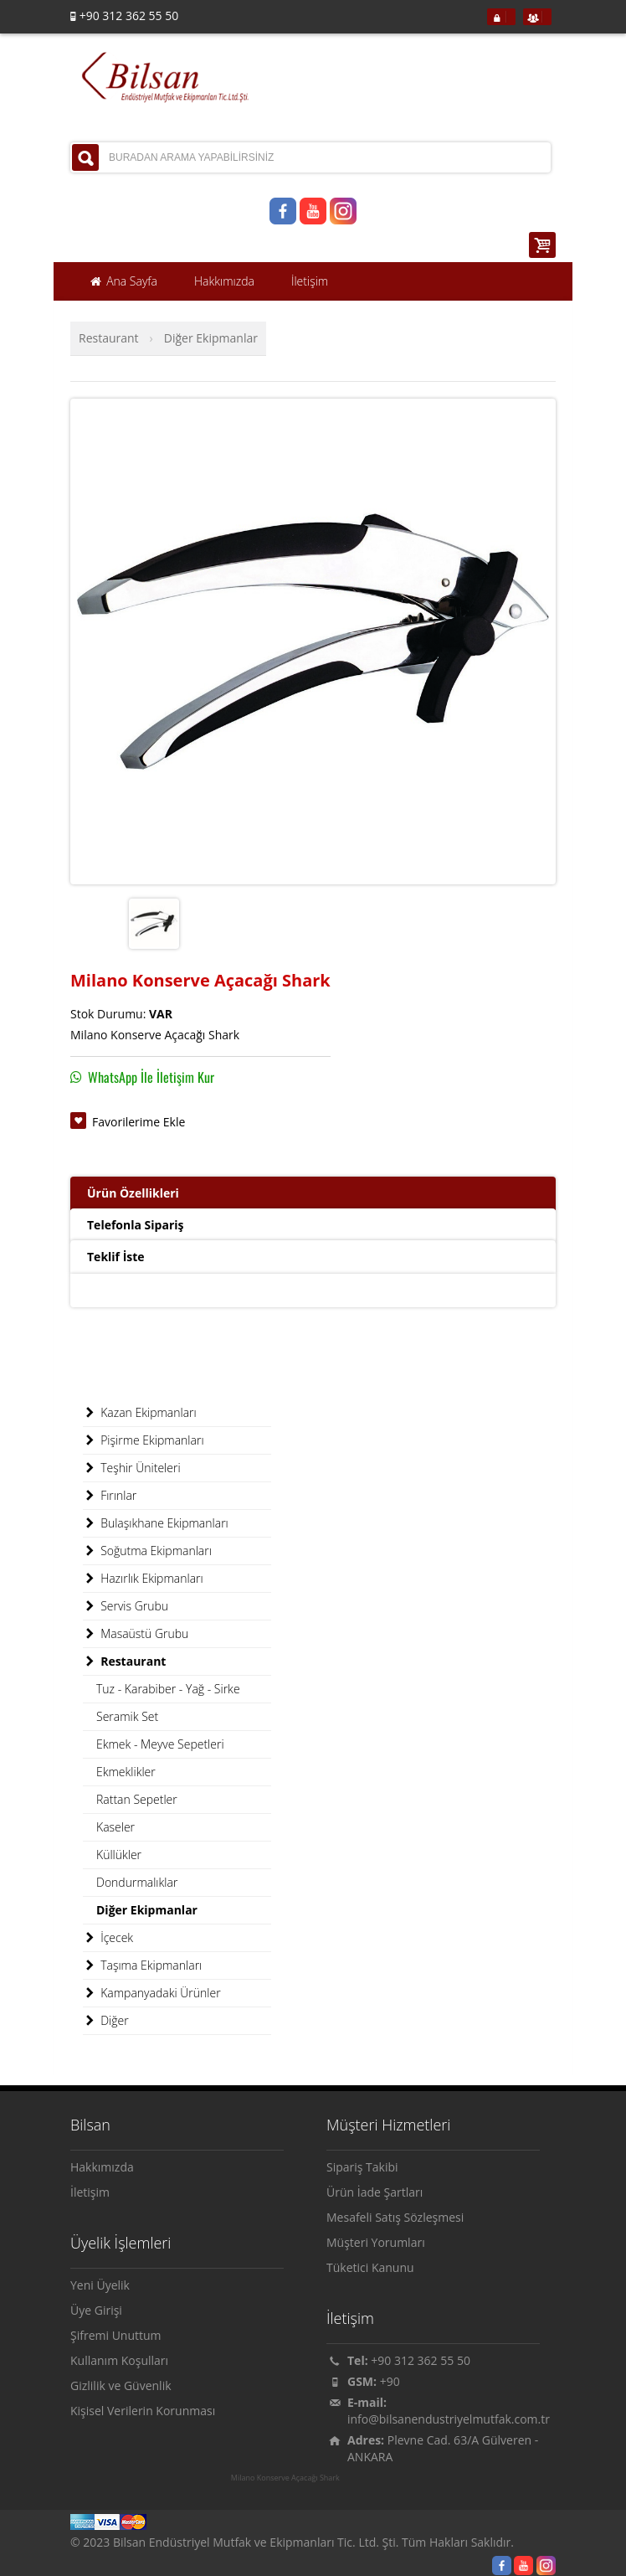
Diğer (106, 2020)
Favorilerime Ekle (138, 1122)
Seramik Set (127, 1716)
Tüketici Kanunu (370, 2267)
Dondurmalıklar (136, 1882)
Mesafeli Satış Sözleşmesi (395, 2217)
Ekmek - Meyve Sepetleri (160, 1744)
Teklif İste (116, 1257)
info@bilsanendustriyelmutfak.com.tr (448, 2419)
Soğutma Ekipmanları (147, 1551)
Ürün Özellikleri (133, 1193)
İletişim (90, 2192)
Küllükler (118, 1854)
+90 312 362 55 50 (420, 2360)
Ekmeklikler (126, 1772)
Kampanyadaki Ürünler (152, 1993)
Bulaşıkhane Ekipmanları (155, 1523)
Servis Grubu (125, 1606)
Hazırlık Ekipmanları (143, 1578)
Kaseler (115, 1827)
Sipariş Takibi (362, 2167)
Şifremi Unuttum (116, 2335)
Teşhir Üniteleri (132, 1468)
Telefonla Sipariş (135, 1225)
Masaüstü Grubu (135, 1633)
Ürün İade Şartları (374, 2192)
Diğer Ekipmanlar (211, 338)
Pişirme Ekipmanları (143, 1440)
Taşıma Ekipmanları (142, 1965)
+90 (390, 2381)
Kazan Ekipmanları (140, 1412)
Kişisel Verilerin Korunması (142, 2411)
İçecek (108, 1937)
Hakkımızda (102, 2167)
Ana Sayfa (123, 281)
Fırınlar (109, 1495)
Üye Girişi (96, 2310)
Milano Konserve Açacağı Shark (285, 2478)
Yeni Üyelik (100, 2285)
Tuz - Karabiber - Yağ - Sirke (168, 1689)
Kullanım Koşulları (119, 2360)
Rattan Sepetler (136, 1799)
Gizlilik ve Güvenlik (121, 2385)
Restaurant (109, 338)
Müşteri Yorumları (375, 2242)
